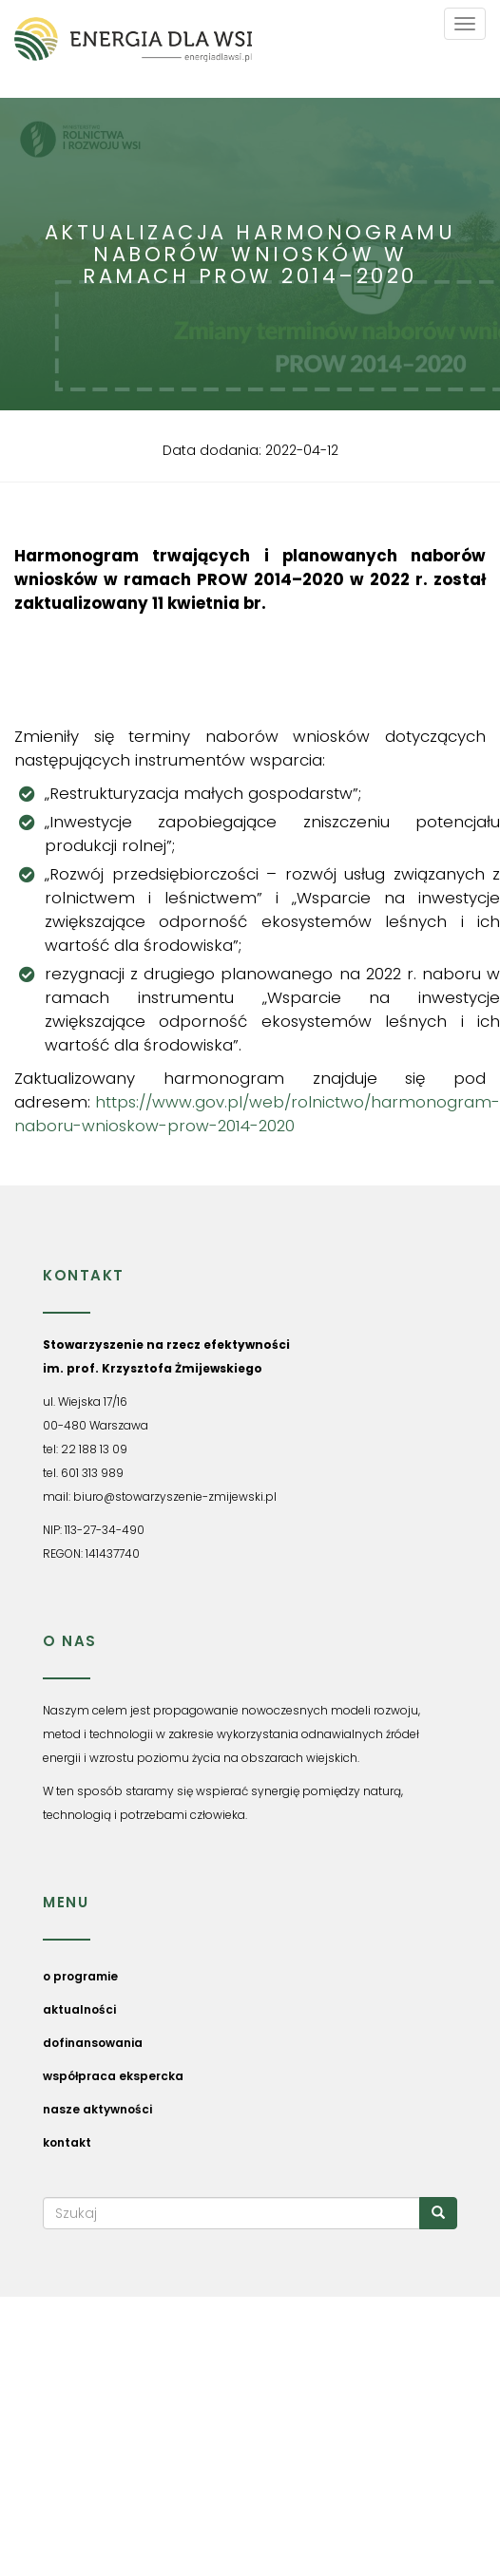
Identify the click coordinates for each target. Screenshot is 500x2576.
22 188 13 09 (94, 1449)
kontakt (67, 2142)
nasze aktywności (97, 2109)
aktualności (79, 2009)
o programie (80, 1976)
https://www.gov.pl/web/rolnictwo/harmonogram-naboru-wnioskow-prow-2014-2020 (257, 1113)
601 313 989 (92, 1473)
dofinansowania (93, 2043)
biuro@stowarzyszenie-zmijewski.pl (175, 1496)
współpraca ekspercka (113, 2076)
